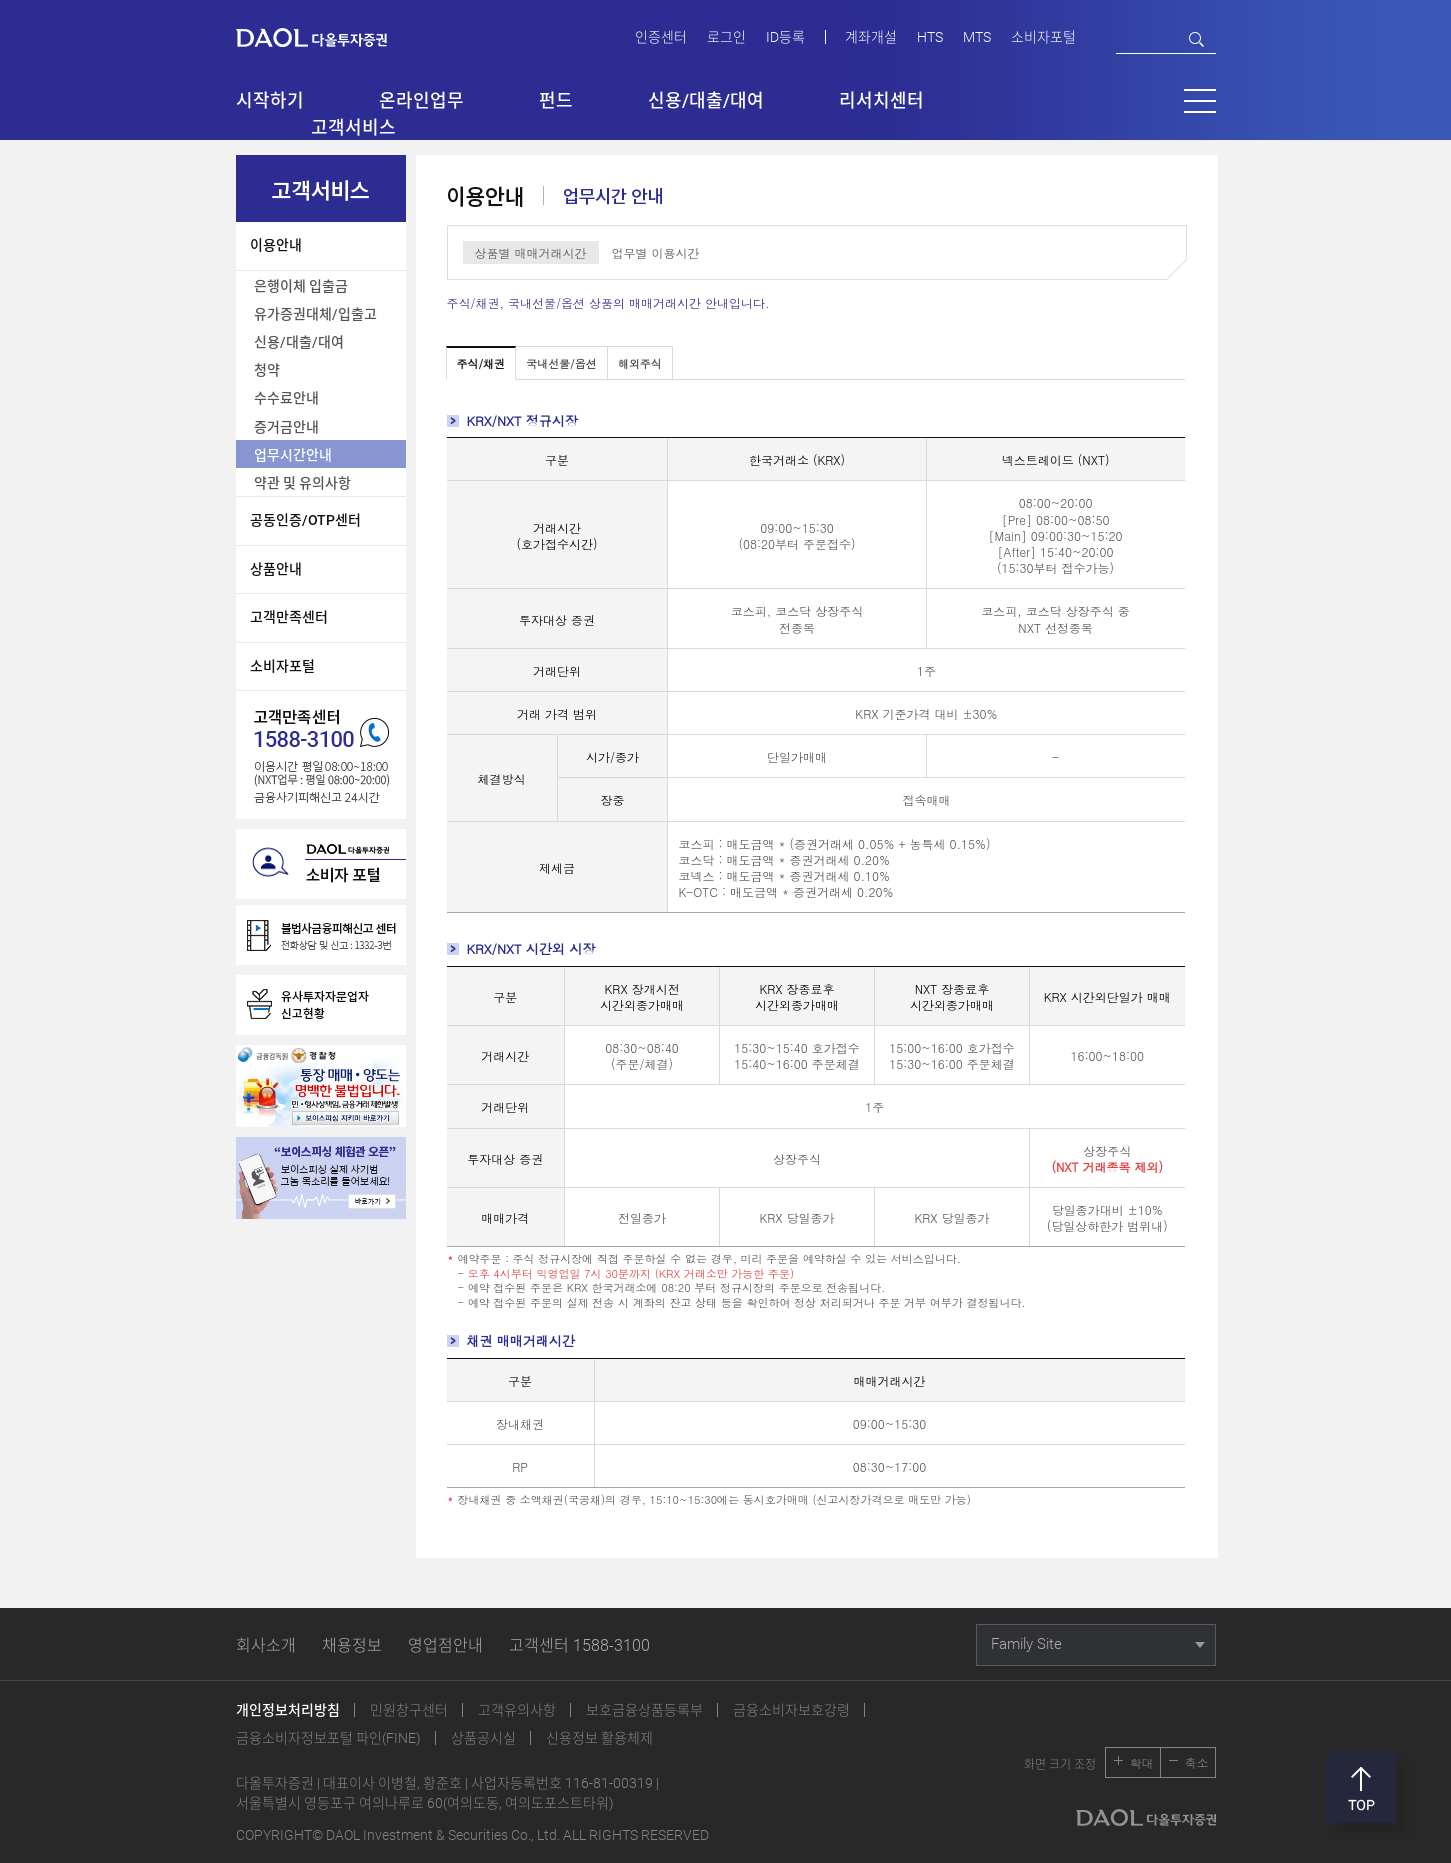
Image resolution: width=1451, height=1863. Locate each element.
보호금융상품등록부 (644, 1710)
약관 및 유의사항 (302, 483)
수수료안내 (286, 398)
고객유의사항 (517, 1710)
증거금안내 (286, 427)
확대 (1142, 1762)
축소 (1197, 1762)
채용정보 (352, 1645)
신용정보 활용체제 (599, 1738)
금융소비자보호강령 (791, 1710)
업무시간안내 (293, 455)
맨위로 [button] (1361, 1788)
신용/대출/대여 (299, 342)
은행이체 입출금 (301, 286)
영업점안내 (445, 1645)
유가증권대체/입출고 (315, 314)
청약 (267, 370)
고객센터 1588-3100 (579, 1645)
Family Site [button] (1026, 1644)
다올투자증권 (326, 36)
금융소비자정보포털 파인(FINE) (328, 1738)
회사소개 (266, 1645)
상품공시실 (483, 1738)
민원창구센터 (409, 1710)
